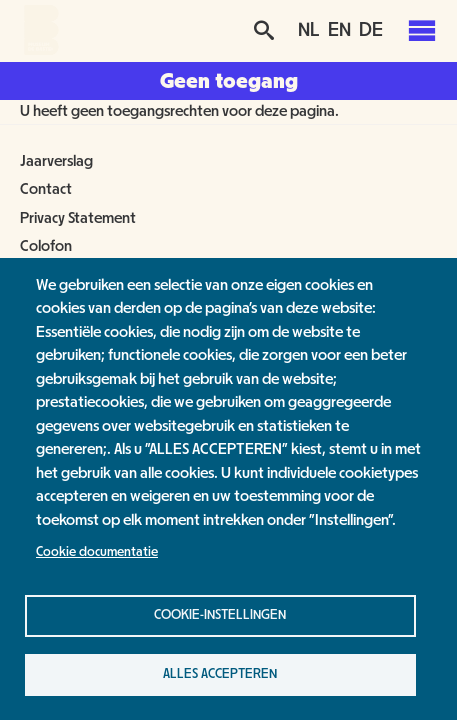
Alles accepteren (220, 674)
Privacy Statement (78, 218)
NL (309, 30)
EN (339, 30)
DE (371, 30)
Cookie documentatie (97, 552)
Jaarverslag (56, 161)
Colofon (46, 246)
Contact (46, 189)
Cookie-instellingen (220, 615)
